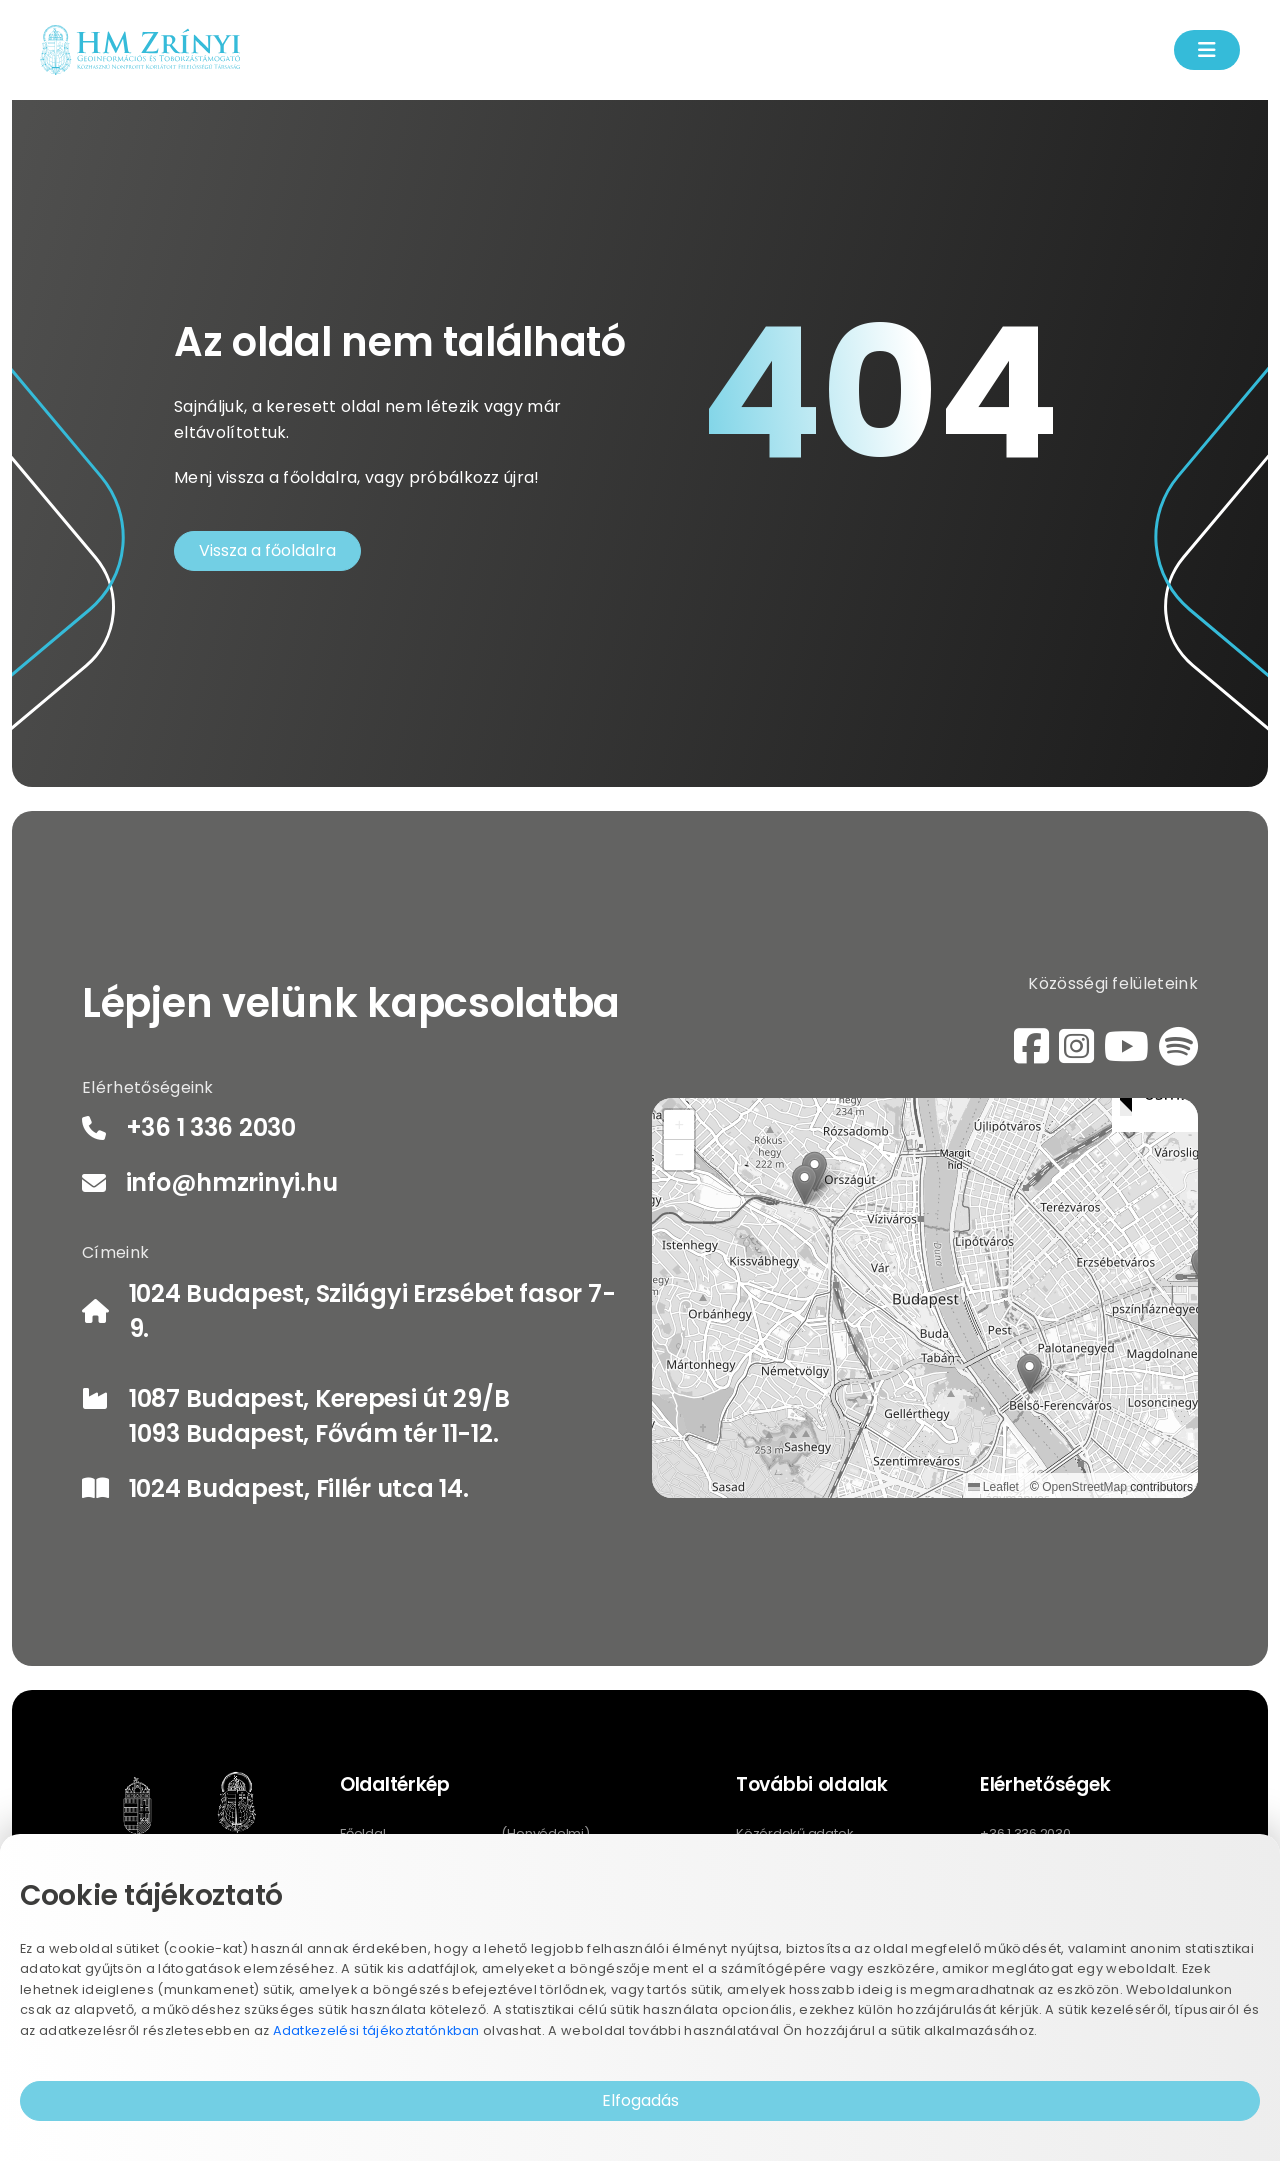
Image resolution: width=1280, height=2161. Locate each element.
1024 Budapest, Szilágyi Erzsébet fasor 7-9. (372, 1311)
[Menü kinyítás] (1207, 50)
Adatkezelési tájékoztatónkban (376, 2030)
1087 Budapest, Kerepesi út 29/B (319, 1398)
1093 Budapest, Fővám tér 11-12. (313, 1433)
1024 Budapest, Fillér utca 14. (299, 1488)
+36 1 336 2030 (211, 1127)
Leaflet (993, 1487)
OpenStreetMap (1084, 1487)
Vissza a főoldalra (267, 550)
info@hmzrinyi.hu (232, 1182)
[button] (1029, 1373)
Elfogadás (640, 2100)
